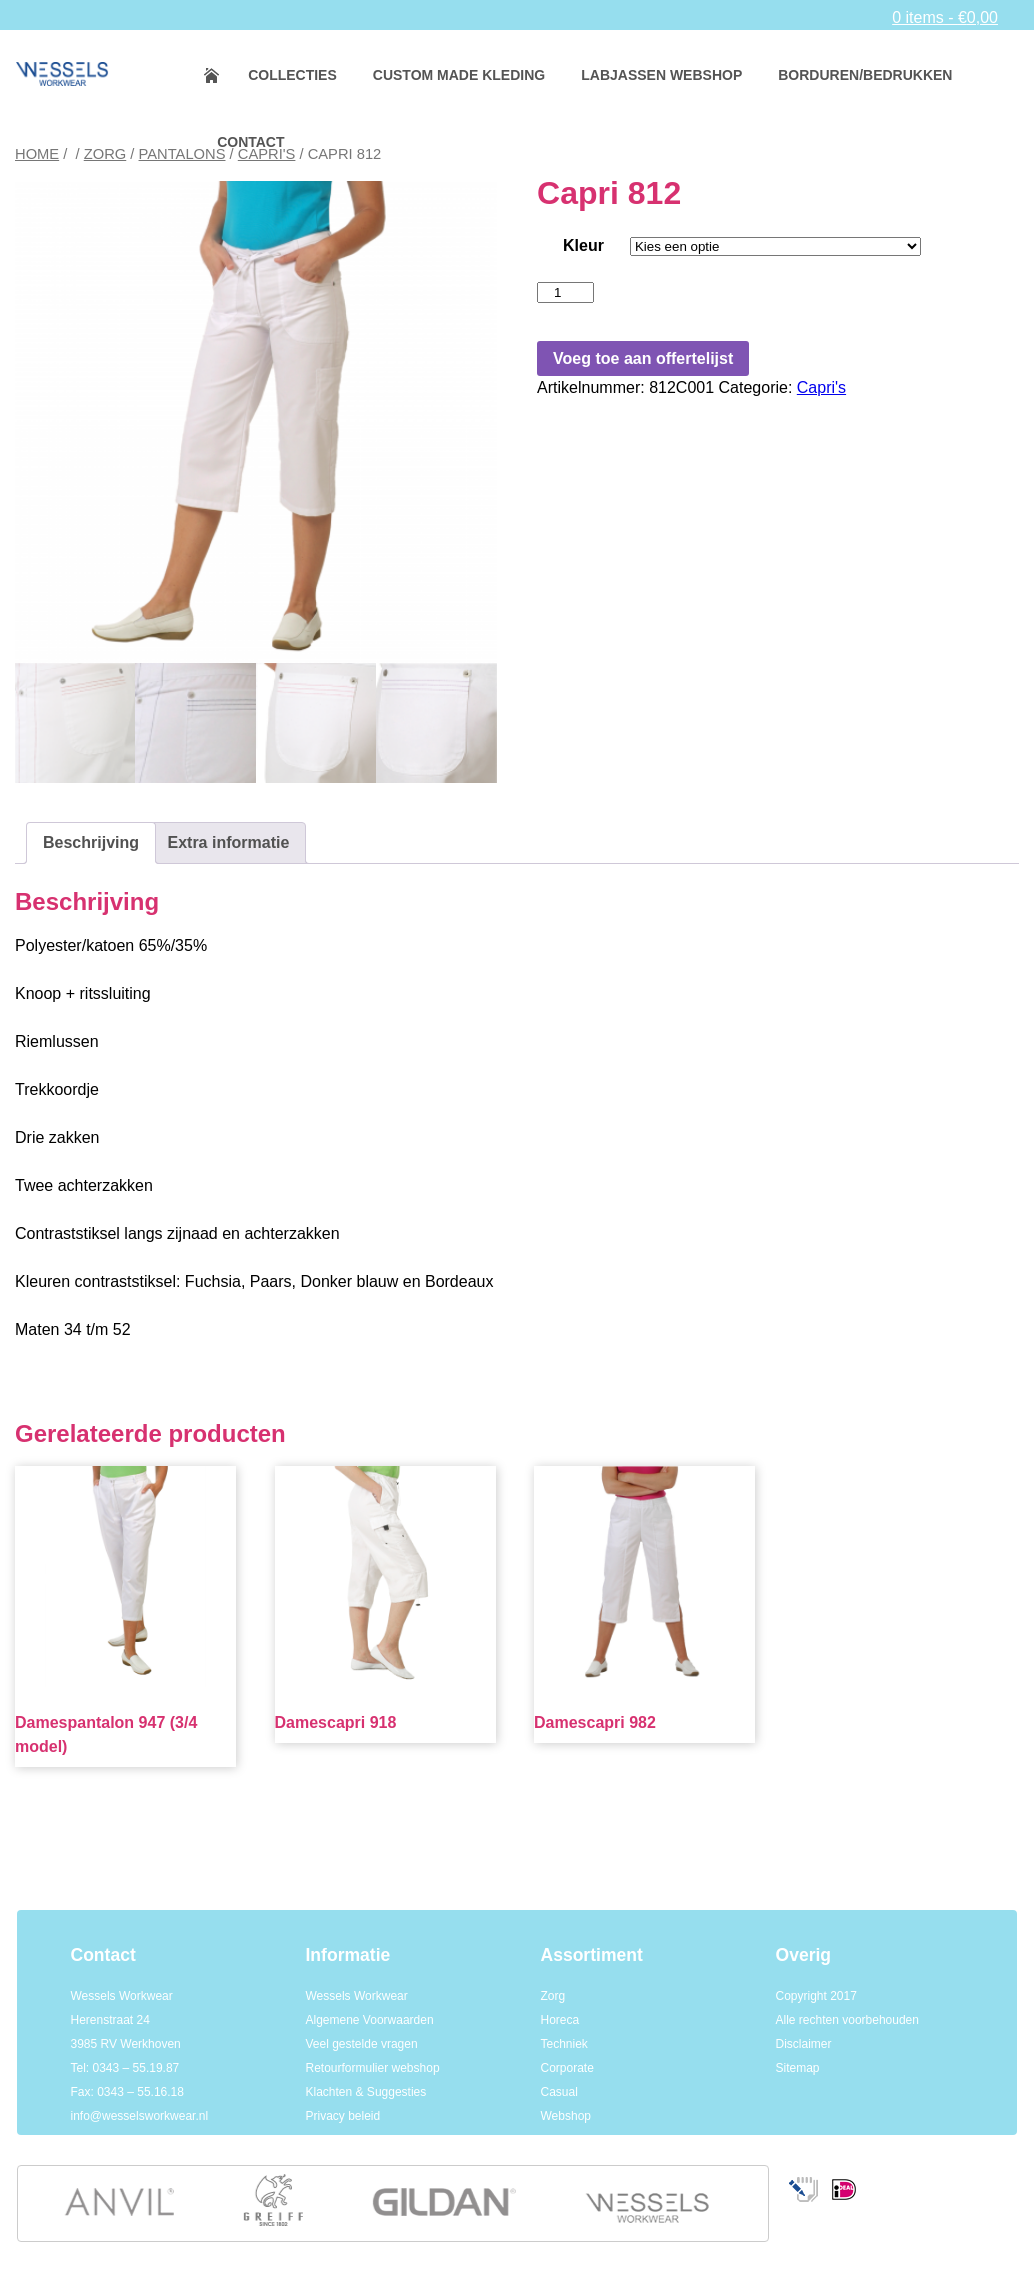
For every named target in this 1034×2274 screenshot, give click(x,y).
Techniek (564, 2044)
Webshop (566, 2116)
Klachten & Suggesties (366, 2092)
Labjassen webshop (661, 75)
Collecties (292, 75)
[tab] (91, 843)
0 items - (945, 17)
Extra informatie (228, 842)
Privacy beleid (343, 2116)
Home (224, 75)
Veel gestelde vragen (362, 2044)
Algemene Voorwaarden (370, 2020)
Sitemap (798, 2068)
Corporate (567, 2068)
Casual (559, 2092)
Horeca (560, 2020)
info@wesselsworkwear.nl (140, 2116)
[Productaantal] (565, 292)
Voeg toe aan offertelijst (643, 358)
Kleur (583, 245)
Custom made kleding (459, 75)
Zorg (105, 154)
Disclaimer (804, 2044)
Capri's (821, 387)
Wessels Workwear (357, 1996)
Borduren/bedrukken (865, 75)
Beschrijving (91, 842)
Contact (250, 142)
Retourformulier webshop (373, 2068)
